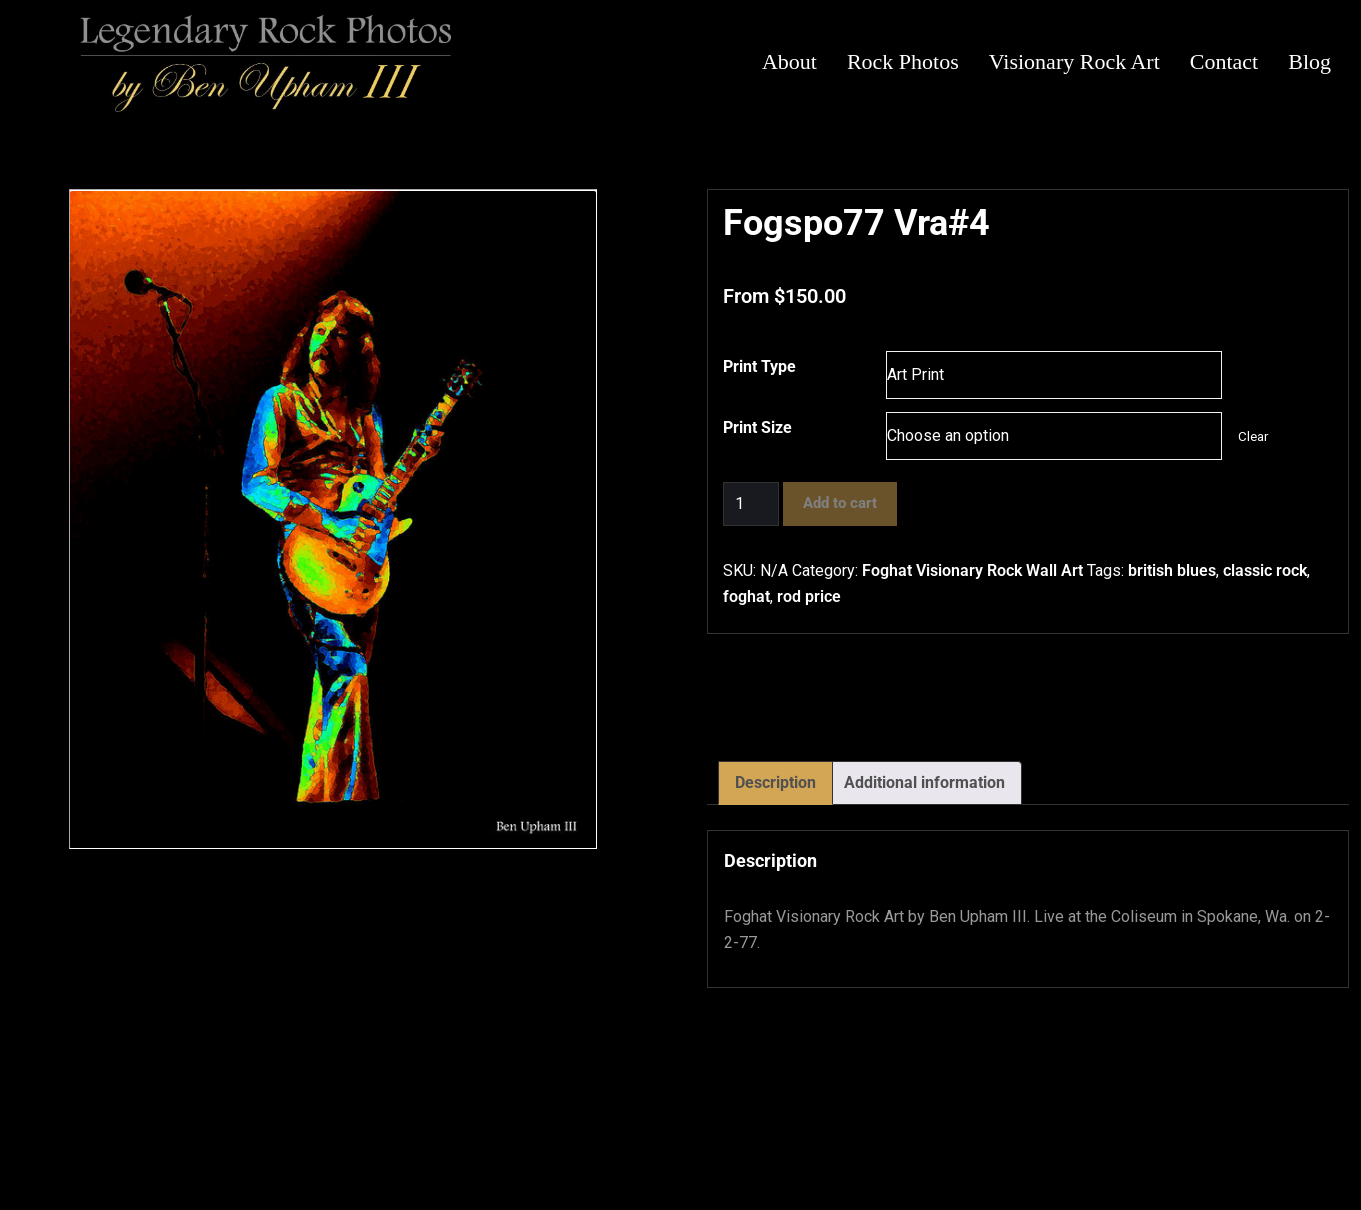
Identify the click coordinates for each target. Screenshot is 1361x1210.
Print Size (757, 427)
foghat (746, 596)
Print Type (759, 366)
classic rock (1265, 570)
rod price (809, 596)
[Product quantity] (751, 504)
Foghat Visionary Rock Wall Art (972, 570)
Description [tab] (775, 782)
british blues (1172, 570)
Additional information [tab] (924, 782)
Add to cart (840, 503)
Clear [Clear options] (1253, 436)
